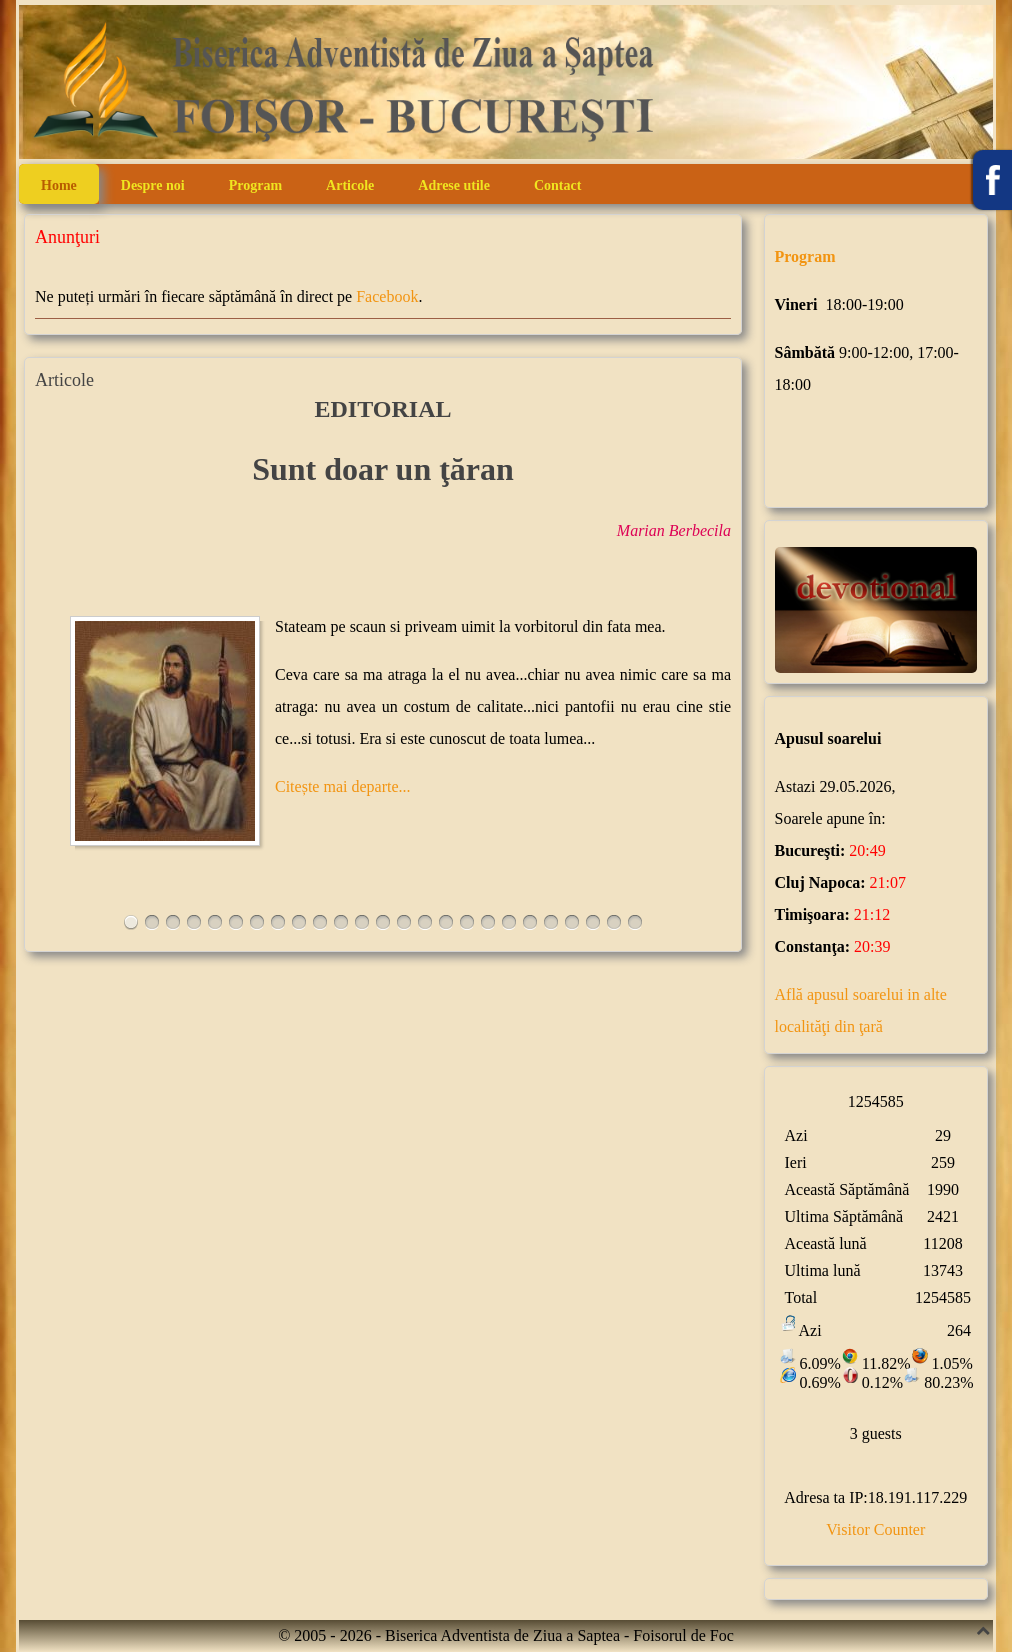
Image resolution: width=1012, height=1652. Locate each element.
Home (59, 185)
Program (255, 185)
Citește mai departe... (343, 786)
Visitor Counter (875, 1529)
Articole (350, 185)
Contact (557, 185)
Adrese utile (454, 185)
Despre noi (153, 185)
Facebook (387, 296)
